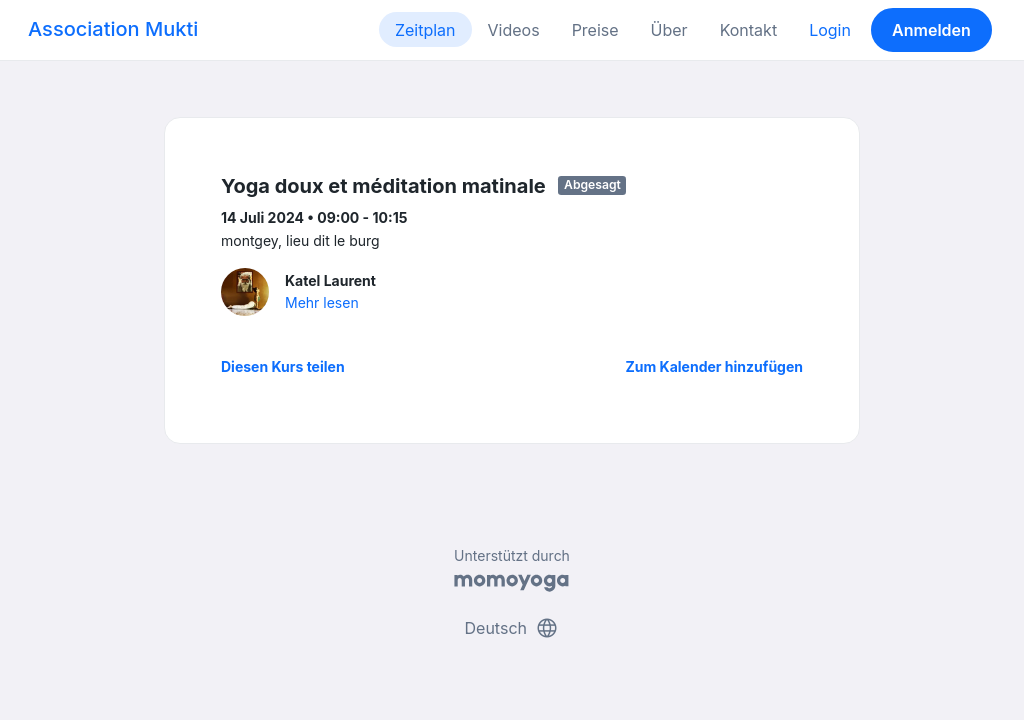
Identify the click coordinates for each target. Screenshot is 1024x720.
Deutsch (512, 628)
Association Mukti (113, 29)
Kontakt (748, 30)
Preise (595, 30)
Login (830, 30)
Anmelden (931, 30)
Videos (514, 30)
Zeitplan (425, 30)
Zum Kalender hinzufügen (714, 366)
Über (669, 30)
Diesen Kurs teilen (283, 366)
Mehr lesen (322, 302)
